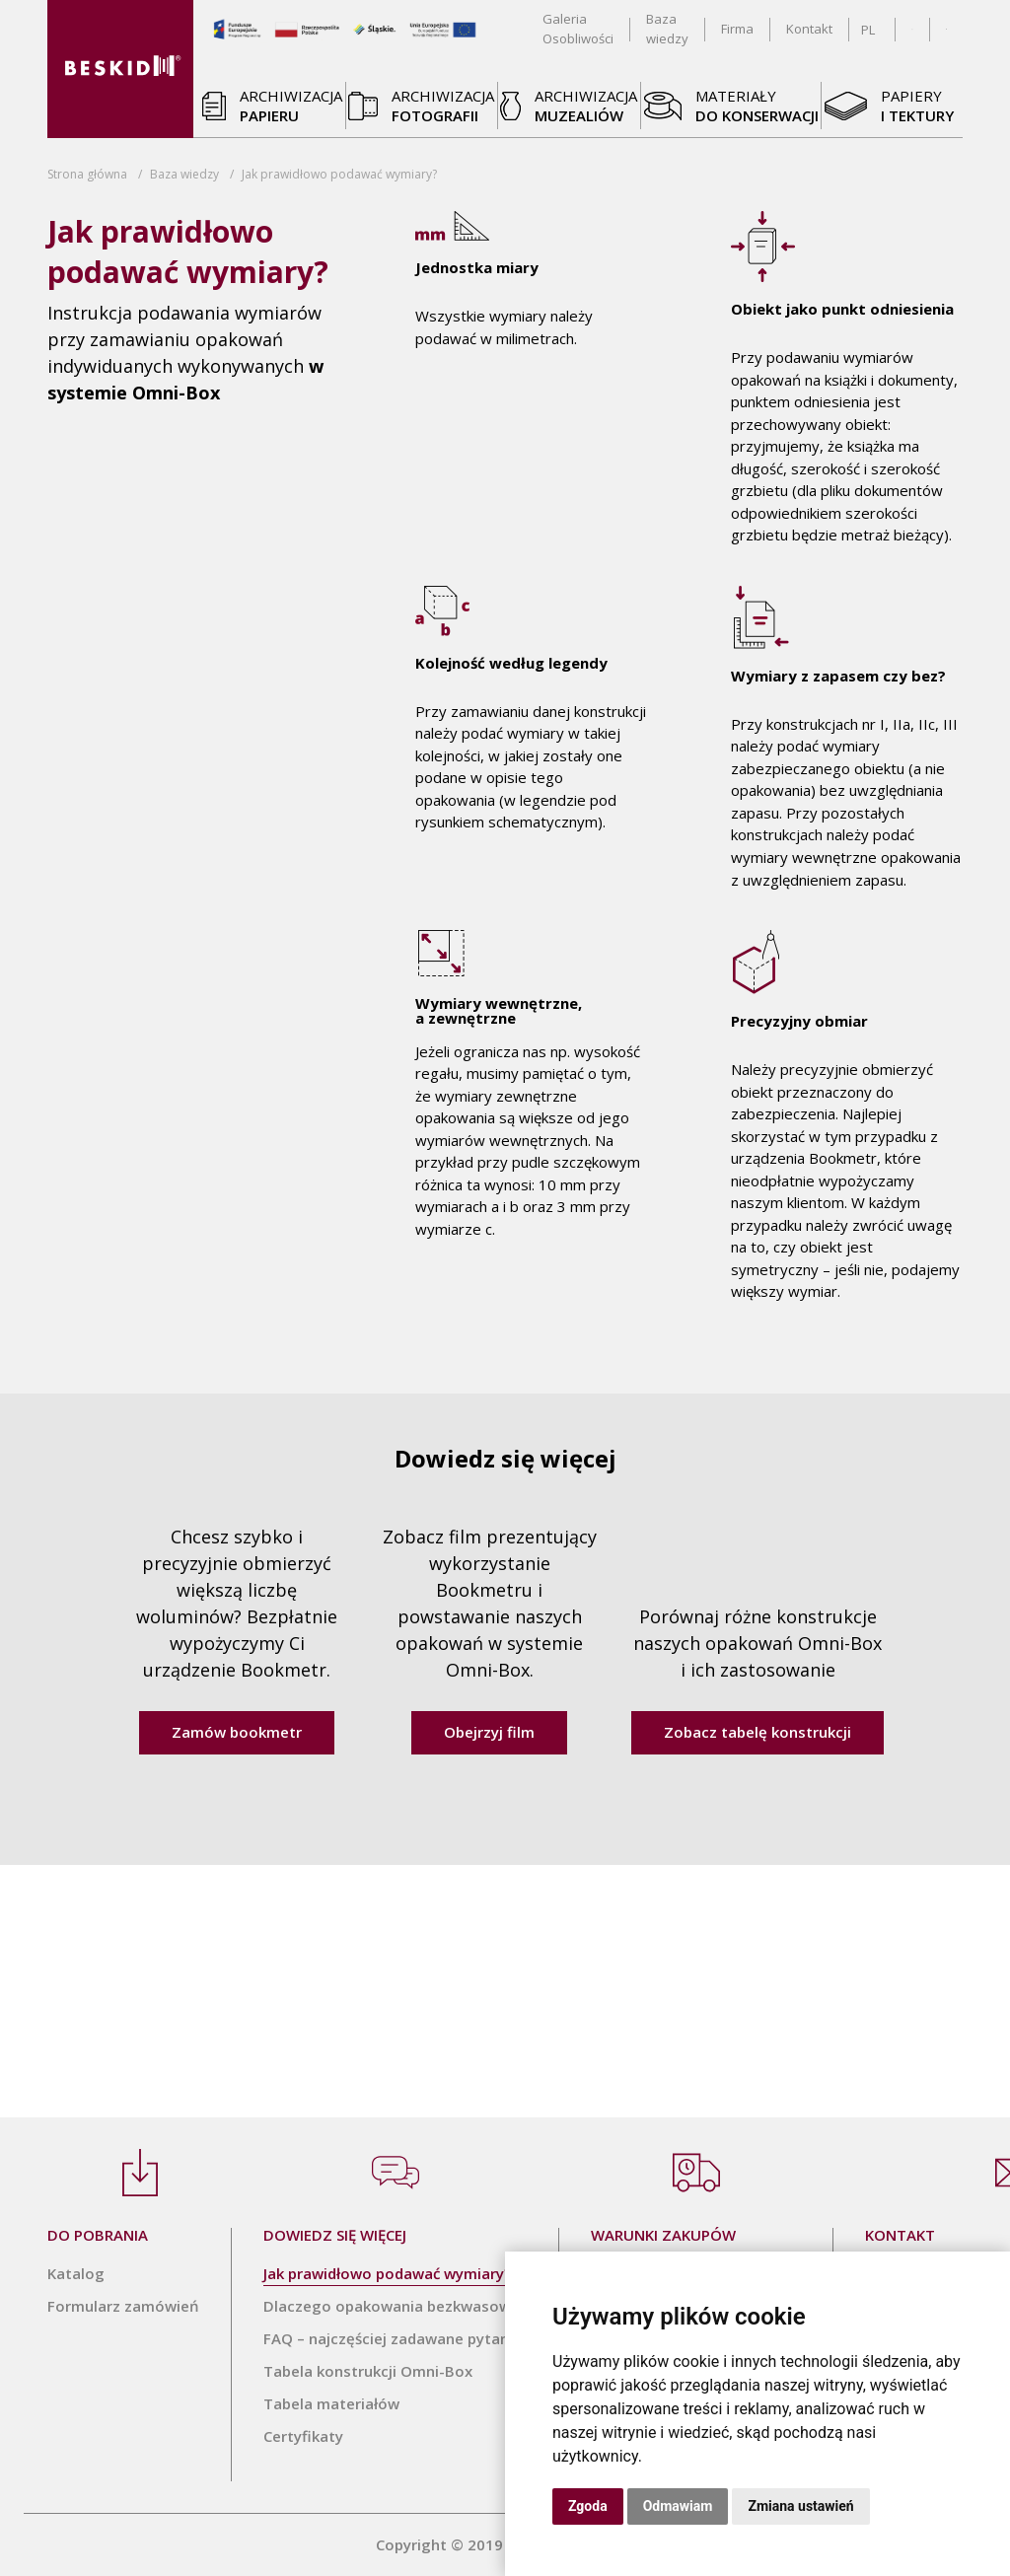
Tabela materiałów (331, 2403)
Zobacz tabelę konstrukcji (757, 1732)
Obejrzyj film (489, 1732)
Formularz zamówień (123, 2306)
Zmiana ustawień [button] (800, 2506)
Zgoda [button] (588, 2506)
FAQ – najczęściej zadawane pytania (392, 2338)
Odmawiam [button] (678, 2506)
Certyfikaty (303, 2436)
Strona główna (87, 174)
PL (868, 29)
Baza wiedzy (184, 174)
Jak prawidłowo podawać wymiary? (387, 2273)
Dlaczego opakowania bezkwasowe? (395, 2306)
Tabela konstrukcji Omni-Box (367, 2371)
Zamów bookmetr (237, 1732)
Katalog (76, 2273)
